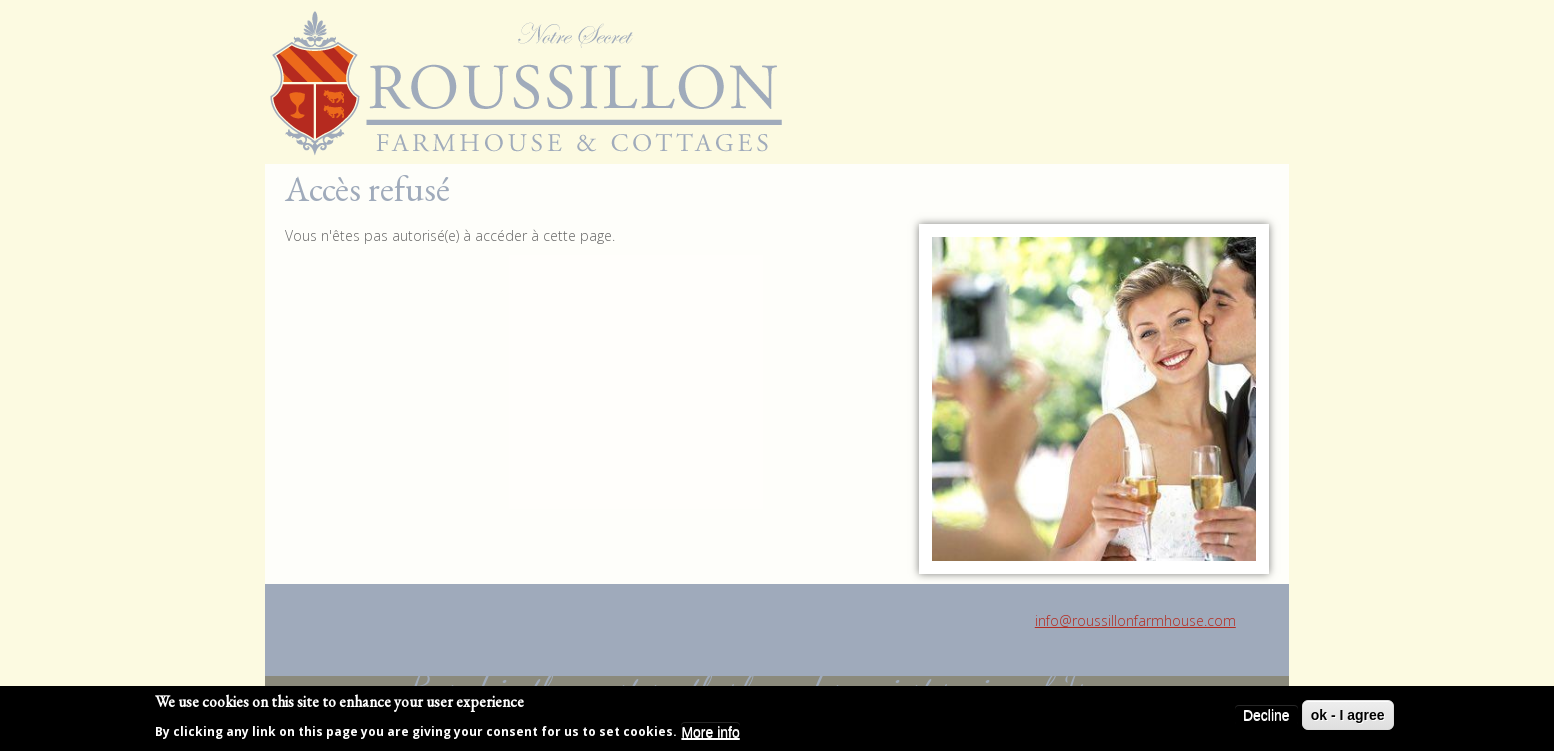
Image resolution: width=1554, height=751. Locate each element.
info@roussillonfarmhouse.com (1135, 620)
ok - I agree (1348, 715)
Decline (1266, 715)
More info (710, 732)
